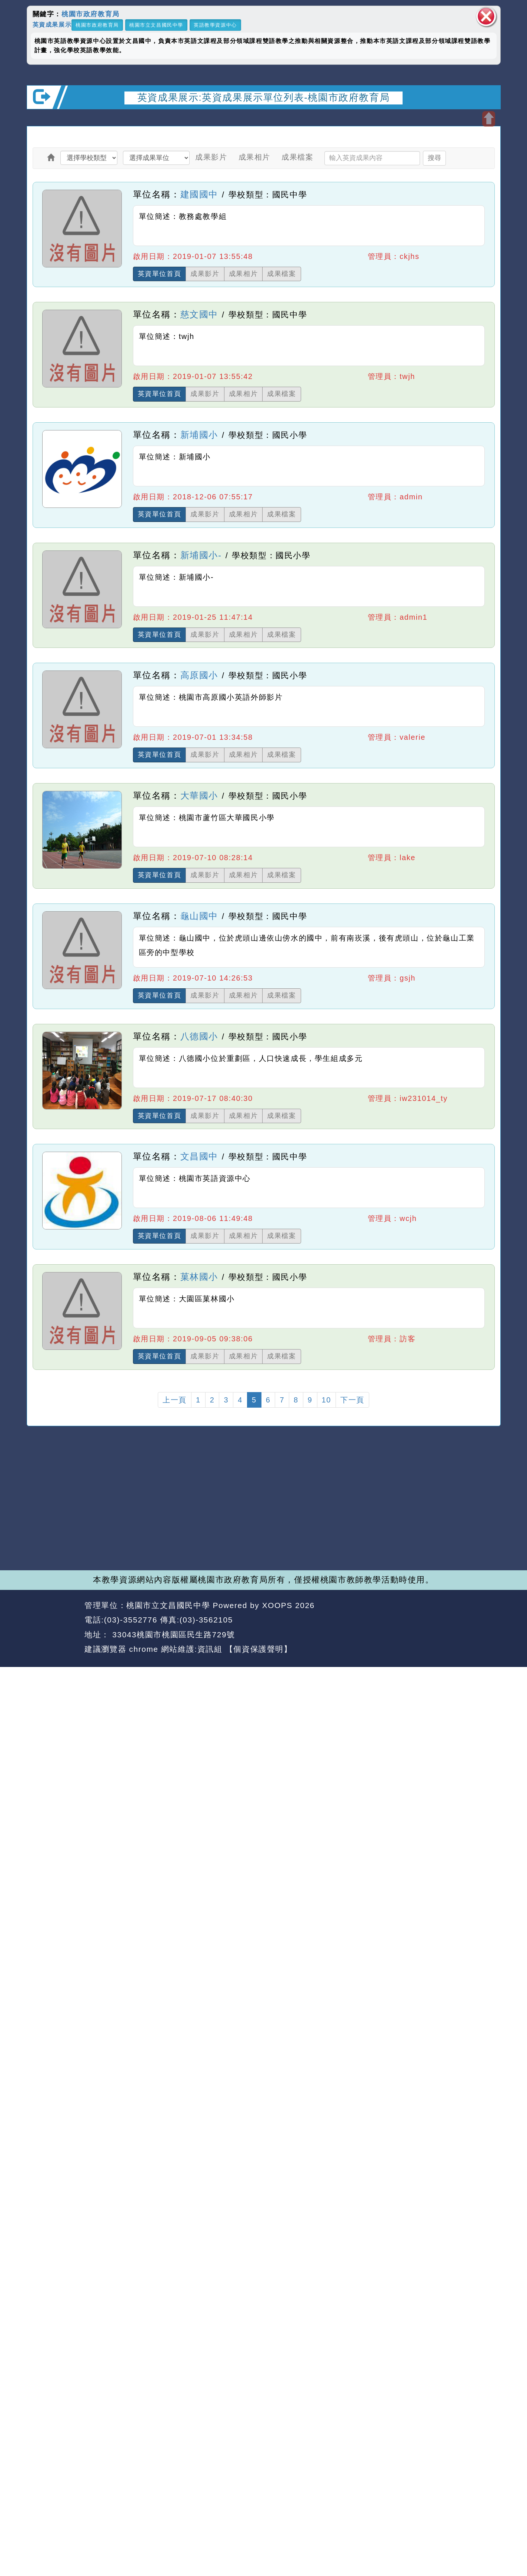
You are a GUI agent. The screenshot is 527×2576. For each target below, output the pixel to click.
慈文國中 (199, 314)
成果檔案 (297, 157)
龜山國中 (199, 916)
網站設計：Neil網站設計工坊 (53, 1627)
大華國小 (199, 796)
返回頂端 (481, 1620)
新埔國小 (199, 435)
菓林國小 (199, 1277)
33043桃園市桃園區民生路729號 (172, 1634)
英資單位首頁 (159, 273)
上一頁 (175, 1400)
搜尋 (434, 158)
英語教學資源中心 (215, 25)
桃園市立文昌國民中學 (156, 25)
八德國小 (199, 1036)
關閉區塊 (486, 16)
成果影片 (211, 157)
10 (326, 1400)
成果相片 (254, 157)
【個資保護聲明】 (258, 1649)
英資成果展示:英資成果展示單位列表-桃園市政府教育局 (263, 97)
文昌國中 (199, 1156)
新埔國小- (201, 555)
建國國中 (199, 194)
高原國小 (199, 675)
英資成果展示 (52, 24)
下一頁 (352, 1400)
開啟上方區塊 (488, 119)
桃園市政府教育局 (90, 14)
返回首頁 (433, 1620)
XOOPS (277, 1605)
